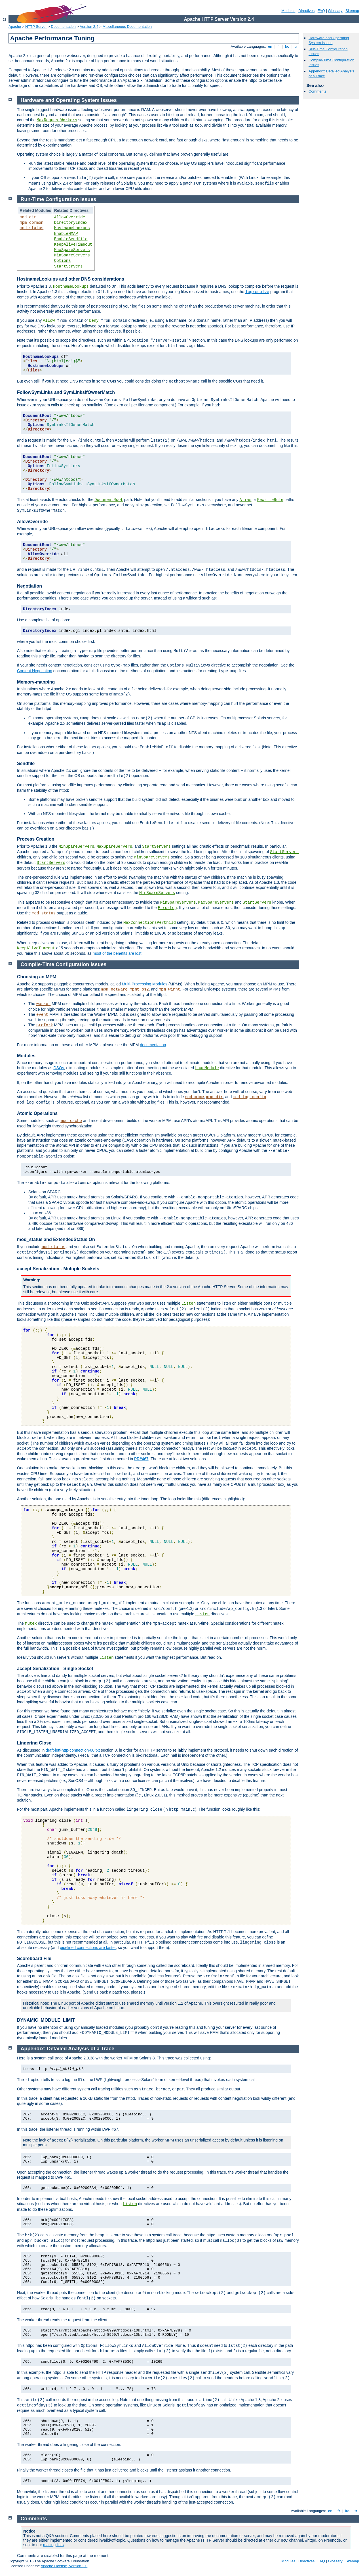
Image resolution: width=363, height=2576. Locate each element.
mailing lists (53, 2544)
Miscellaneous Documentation (127, 26)
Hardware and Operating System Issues (329, 40)
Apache (15, 26)
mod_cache (71, 1121)
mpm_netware (114, 989)
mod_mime (194, 1097)
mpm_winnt (169, 989)
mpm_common (31, 222)
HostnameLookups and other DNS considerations (70, 279)
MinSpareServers (72, 255)
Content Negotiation (34, 670)
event (42, 1014)
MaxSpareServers (72, 250)
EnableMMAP (66, 233)
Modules (288, 11)
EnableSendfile (71, 239)
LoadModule (207, 1068)
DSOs (58, 1068)
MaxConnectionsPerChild (149, 922)
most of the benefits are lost (117, 953)
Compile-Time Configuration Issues (64, 964)
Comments (317, 91)
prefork (44, 1025)
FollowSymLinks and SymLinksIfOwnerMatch (66, 392)
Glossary (335, 11)
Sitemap (352, 11)
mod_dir (28, 217)
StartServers (68, 266)
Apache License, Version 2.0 (64, 2566)
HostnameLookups (72, 228)
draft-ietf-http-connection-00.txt (73, 1750)
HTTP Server (36, 26)
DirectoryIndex (71, 222)
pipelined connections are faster (88, 1947)
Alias (245, 500)
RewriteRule (270, 500)
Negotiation (29, 586)
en (270, 46)
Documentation (63, 26)
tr (296, 46)
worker (43, 1004)
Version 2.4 (89, 26)
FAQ (321, 11)
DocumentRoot (108, 500)
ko (287, 46)
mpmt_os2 (139, 989)
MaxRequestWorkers (57, 120)
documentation (153, 1044)
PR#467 (141, 1459)
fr (278, 46)
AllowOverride (69, 217)
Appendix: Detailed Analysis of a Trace (67, 2048)
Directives (306, 11)
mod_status (31, 228)
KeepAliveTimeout (73, 244)
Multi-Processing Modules (144, 984)
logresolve (257, 292)
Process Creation (35, 839)
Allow (49, 320)
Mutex (31, 1623)
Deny (94, 320)
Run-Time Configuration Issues (58, 199)
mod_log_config (249, 1097)
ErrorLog (167, 908)
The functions (29, 1603)
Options (62, 260)
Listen (189, 1303)
